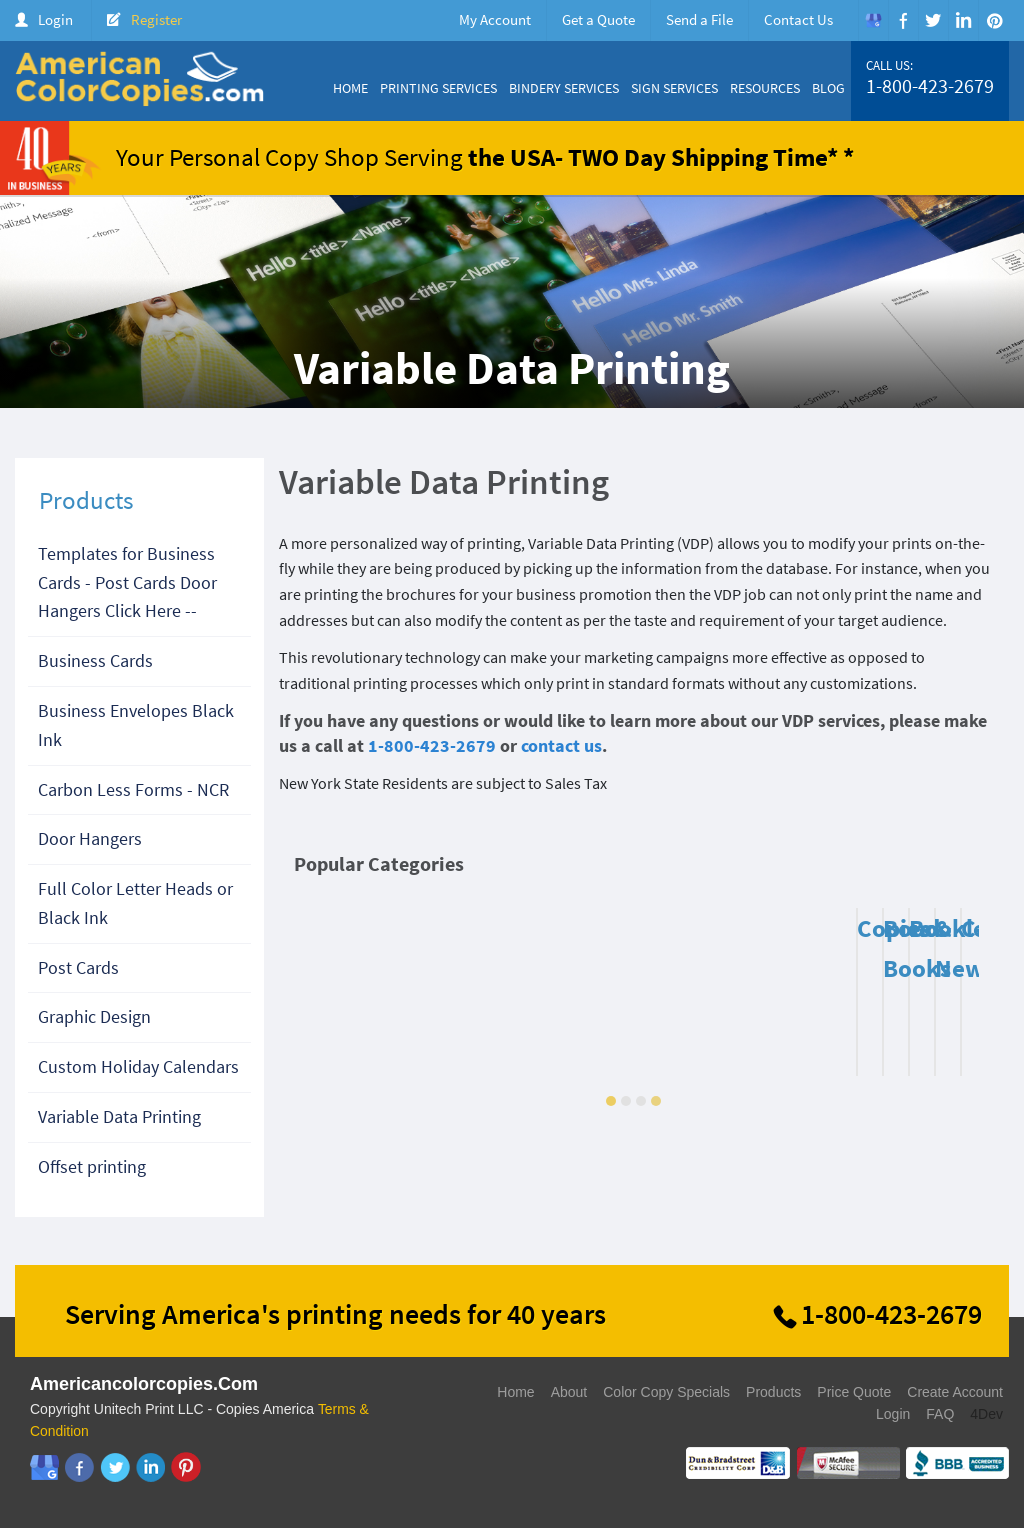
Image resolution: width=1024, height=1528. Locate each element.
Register (156, 19)
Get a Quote (598, 19)
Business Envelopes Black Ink (136, 725)
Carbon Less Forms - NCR (133, 789)
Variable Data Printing (119, 1116)
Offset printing (92, 1166)
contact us (561, 745)
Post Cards (78, 967)
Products (773, 1392)
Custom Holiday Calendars (138, 1066)
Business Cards (95, 660)
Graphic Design (94, 1016)
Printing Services (438, 88)
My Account (495, 19)
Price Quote (854, 1392)
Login (55, 19)
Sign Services (674, 88)
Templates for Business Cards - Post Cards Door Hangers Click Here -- (127, 582)
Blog (828, 88)
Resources (765, 88)
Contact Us (798, 19)
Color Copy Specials (666, 1392)
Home (350, 88)
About (569, 1392)
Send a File (699, 19)
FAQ (940, 1414)
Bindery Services (564, 88)
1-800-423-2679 (930, 86)
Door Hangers (90, 838)
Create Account (955, 1392)
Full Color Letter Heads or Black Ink (135, 903)
